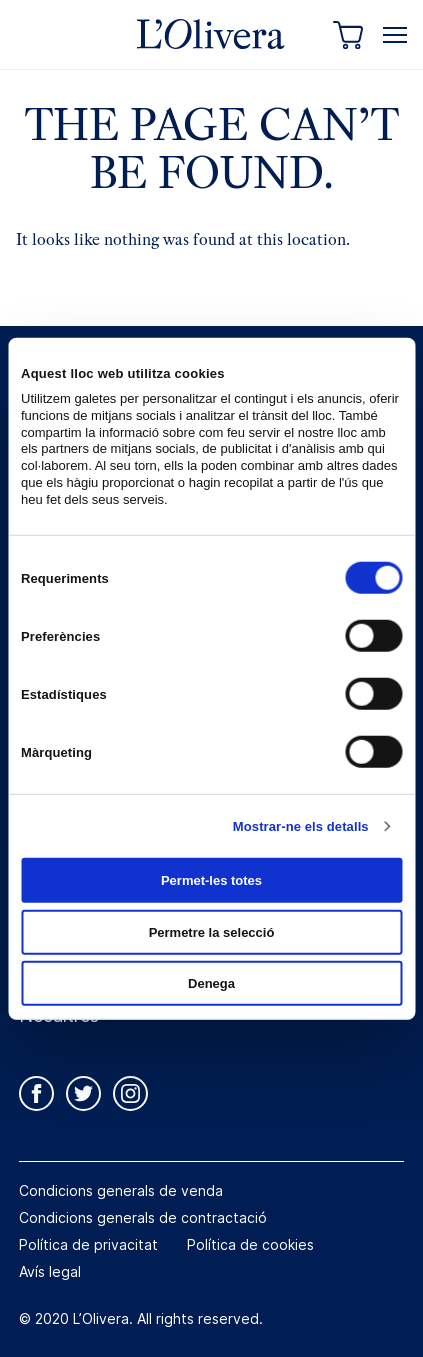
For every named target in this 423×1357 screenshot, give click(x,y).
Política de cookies (250, 1244)
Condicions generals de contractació (143, 1217)
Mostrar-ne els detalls (301, 825)
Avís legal (50, 1271)
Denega (211, 983)
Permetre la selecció (212, 931)
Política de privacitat (88, 1244)
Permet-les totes (211, 880)
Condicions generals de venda (121, 1190)
